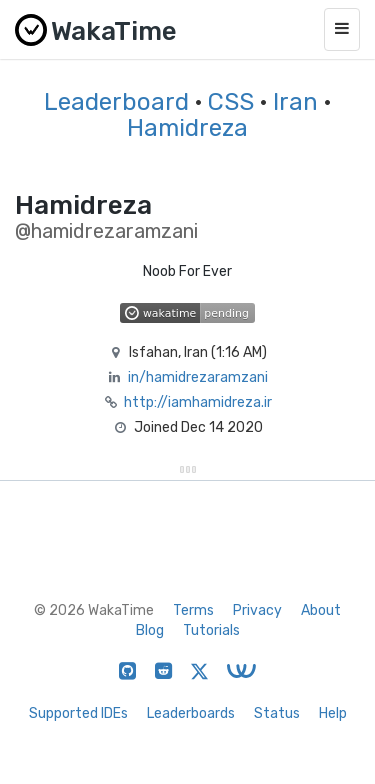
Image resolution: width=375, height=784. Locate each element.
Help (333, 713)
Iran (295, 102)
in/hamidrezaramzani (198, 377)
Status (277, 713)
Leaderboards (191, 713)
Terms (193, 610)
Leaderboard (116, 102)
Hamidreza (187, 128)
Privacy (257, 610)
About (321, 610)
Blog (150, 630)
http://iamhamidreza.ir (198, 402)
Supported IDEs (78, 713)
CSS (231, 102)
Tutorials (211, 630)
